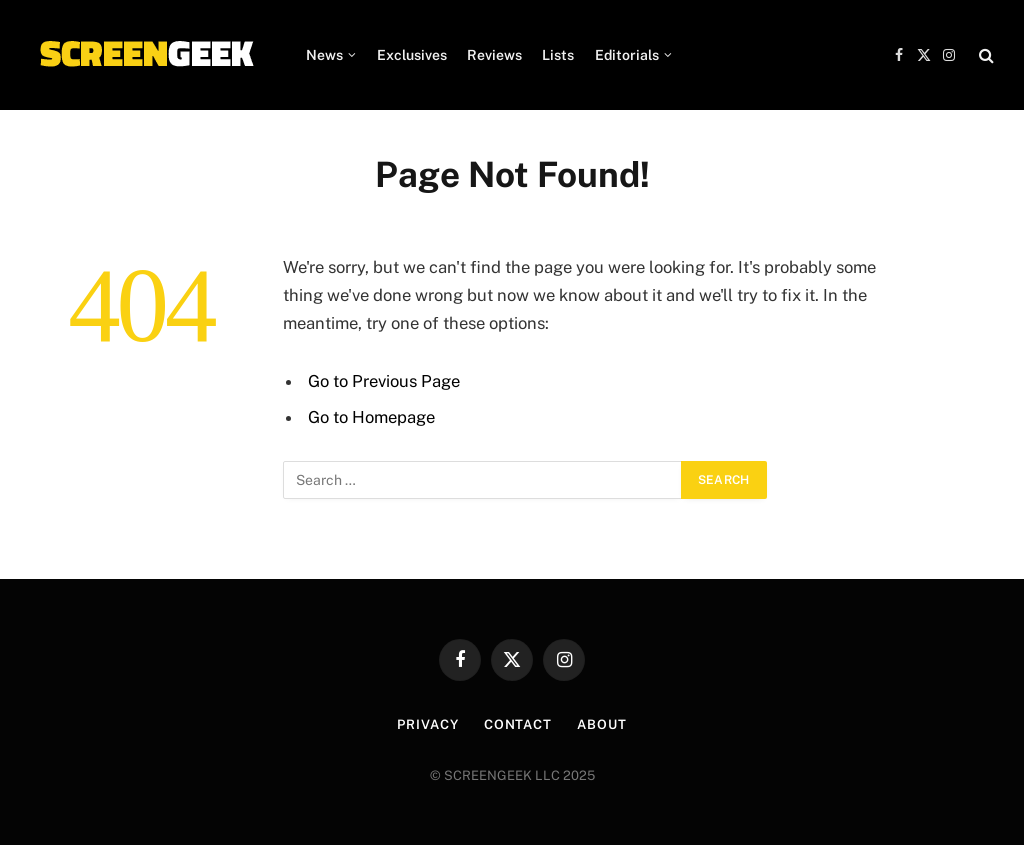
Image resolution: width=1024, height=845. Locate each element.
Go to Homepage (371, 417)
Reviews (494, 55)
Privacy (427, 724)
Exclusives (412, 55)
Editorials (627, 55)
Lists (558, 55)
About (602, 724)
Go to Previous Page (384, 381)
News (324, 55)
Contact (518, 724)
